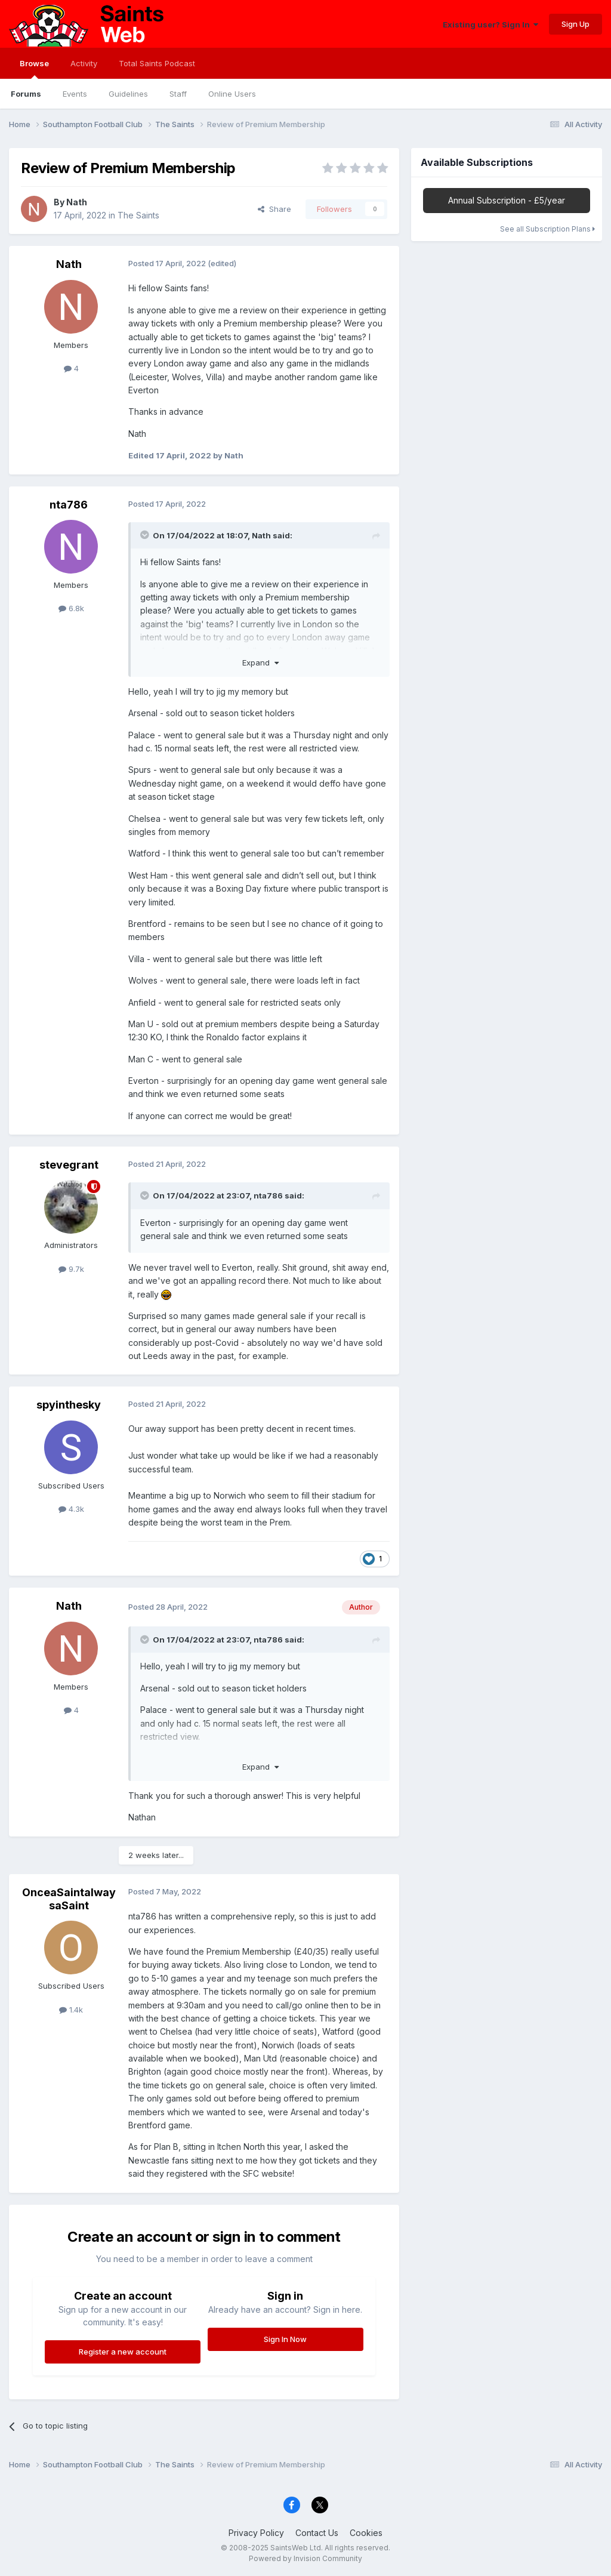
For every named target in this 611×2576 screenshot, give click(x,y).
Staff (178, 93)
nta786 (69, 504)
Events (75, 93)
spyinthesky (68, 1404)
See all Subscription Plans (547, 228)
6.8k (71, 608)
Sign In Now (285, 2339)
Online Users (232, 93)
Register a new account (122, 2351)
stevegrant (68, 1164)
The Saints (138, 215)
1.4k (71, 2009)
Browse (34, 68)
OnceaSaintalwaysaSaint (69, 1899)
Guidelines (128, 93)
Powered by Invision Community (305, 2558)
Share (274, 209)
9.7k (71, 1269)
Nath (76, 202)
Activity (83, 63)
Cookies (366, 2533)
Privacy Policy (256, 2533)
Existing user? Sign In (490, 24)
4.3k (71, 1509)
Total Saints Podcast (157, 63)
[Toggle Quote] (145, 535)
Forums (26, 93)
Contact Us (316, 2533)
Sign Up (575, 24)
